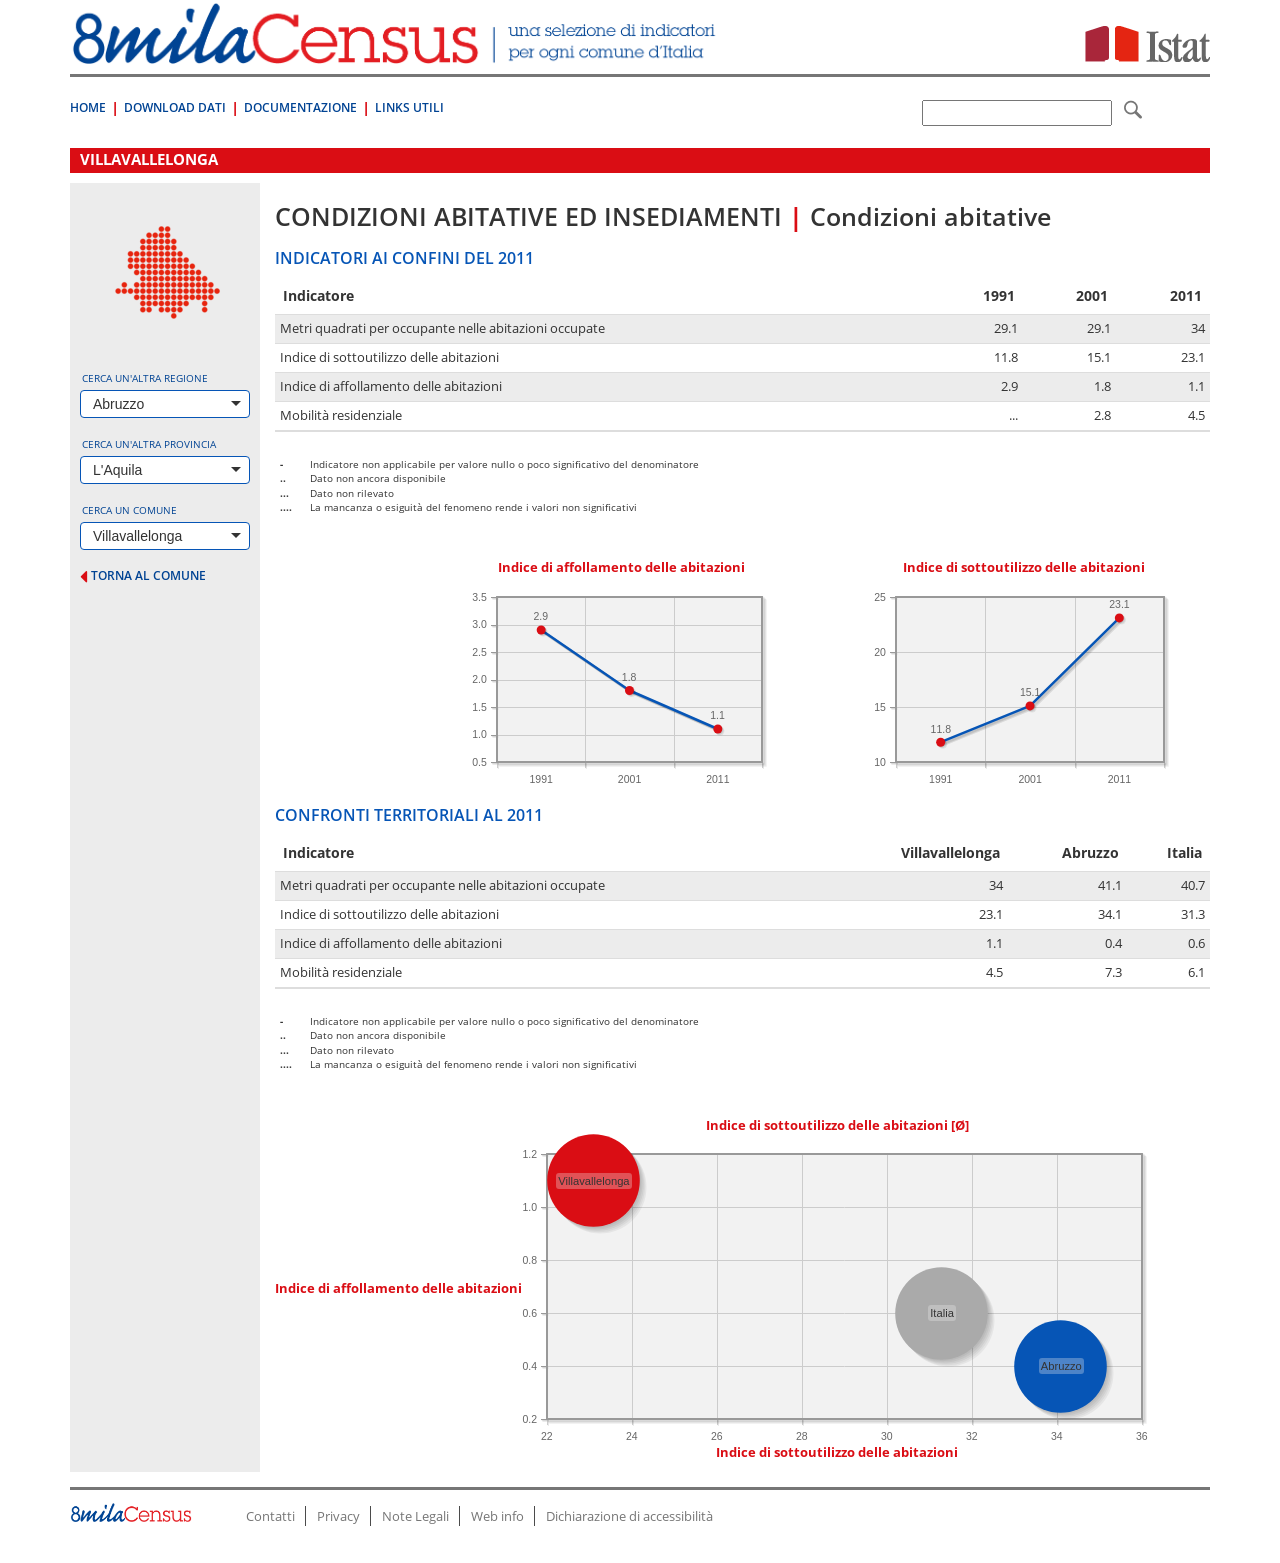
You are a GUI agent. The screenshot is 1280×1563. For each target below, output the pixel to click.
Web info (497, 1516)
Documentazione (300, 107)
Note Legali (415, 1516)
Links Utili (409, 107)
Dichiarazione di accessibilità (629, 1516)
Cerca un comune (129, 510)
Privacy (338, 1516)
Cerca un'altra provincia (149, 444)
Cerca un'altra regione (145, 378)
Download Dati (175, 107)
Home (88, 107)
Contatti (270, 1516)
